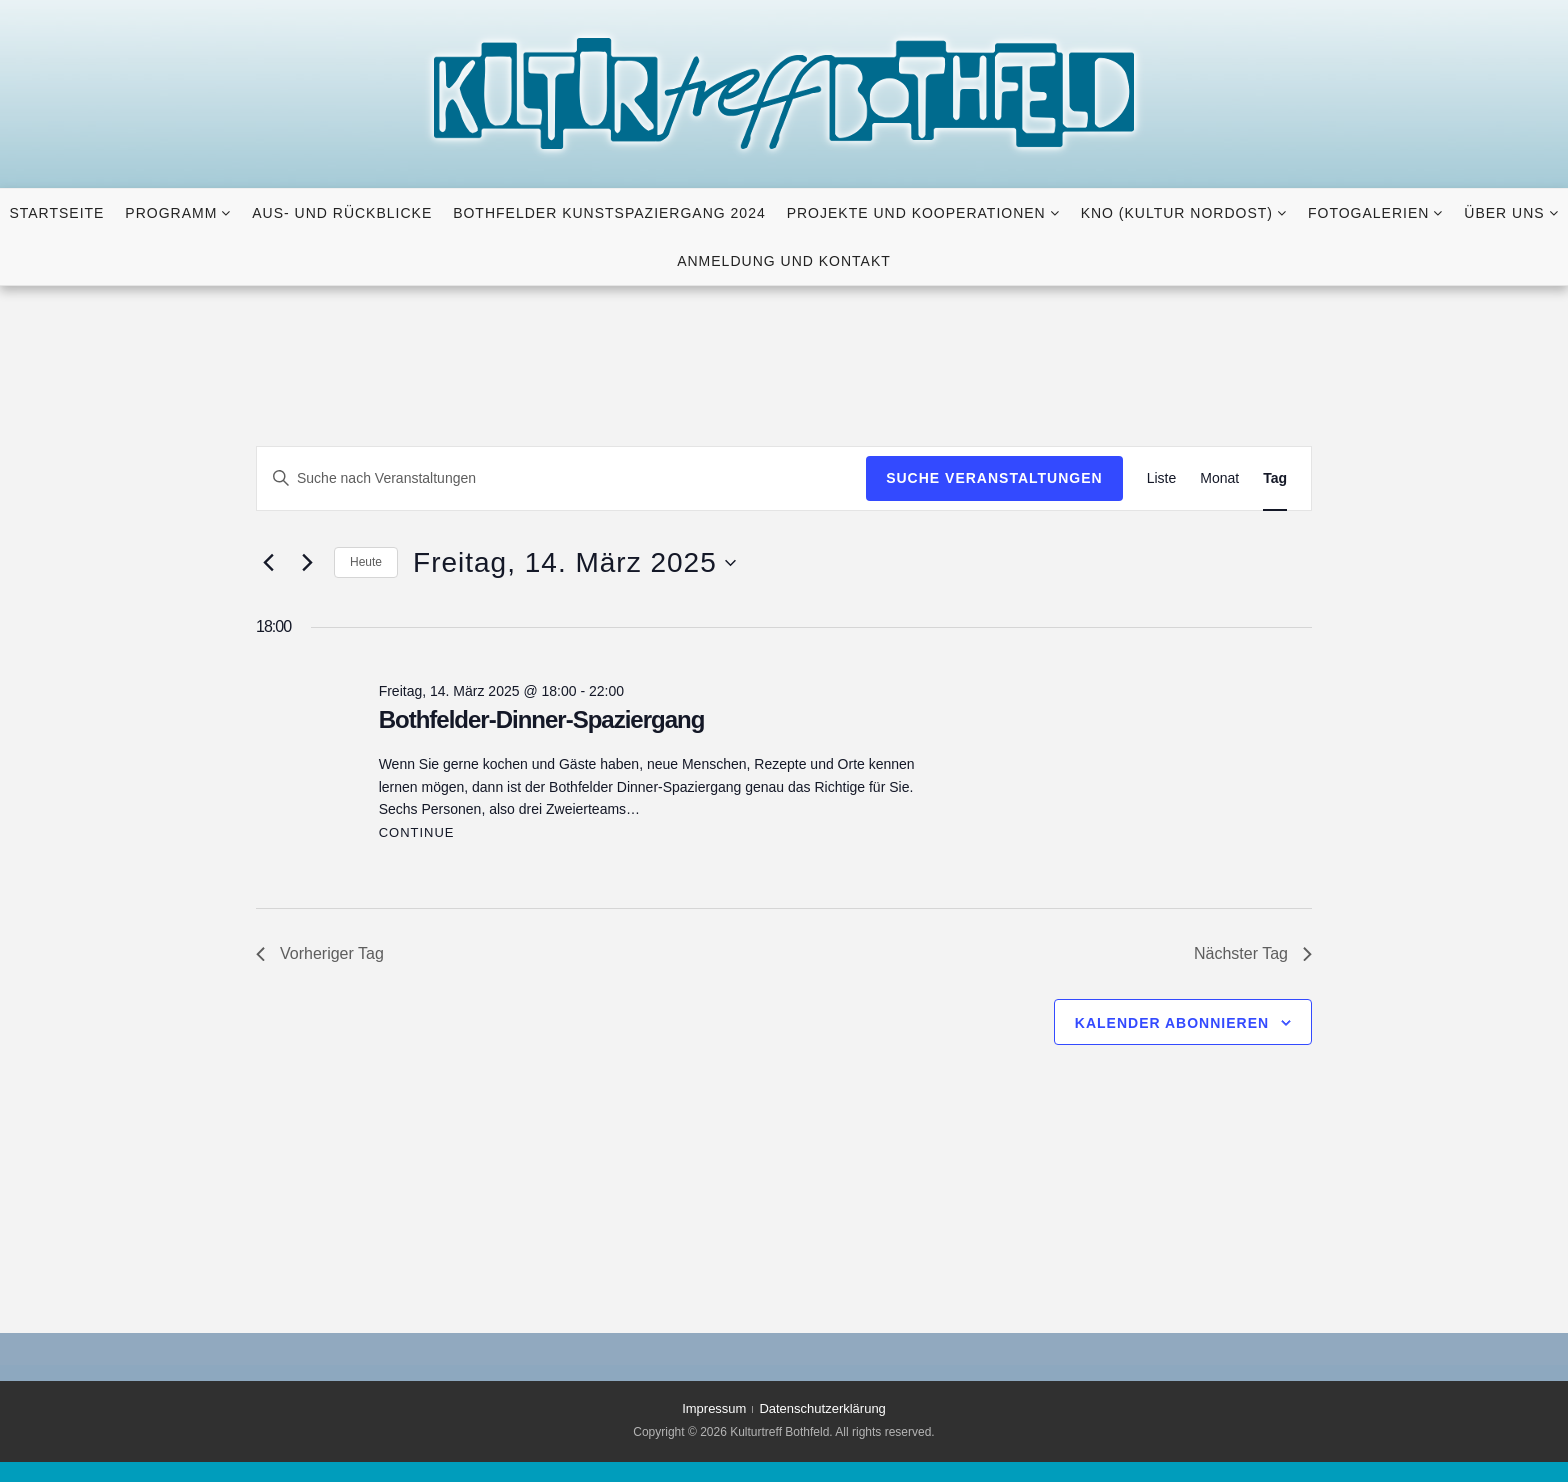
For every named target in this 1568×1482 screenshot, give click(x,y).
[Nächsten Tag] (307, 563)
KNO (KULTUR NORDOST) (1177, 213)
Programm (171, 213)
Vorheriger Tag (320, 953)
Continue (417, 832)
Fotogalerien (1368, 213)
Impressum (714, 1408)
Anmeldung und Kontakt (784, 261)
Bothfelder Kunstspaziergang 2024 (609, 213)
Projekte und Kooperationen (916, 213)
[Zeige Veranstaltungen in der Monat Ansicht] (1219, 478)
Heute (366, 562)
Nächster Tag (1253, 953)
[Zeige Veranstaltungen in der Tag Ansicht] (1275, 478)
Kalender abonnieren (1172, 1023)
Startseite (56, 213)
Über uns (1504, 213)
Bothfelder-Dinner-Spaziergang (542, 719)
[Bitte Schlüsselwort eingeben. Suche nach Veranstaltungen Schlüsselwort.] (561, 478)
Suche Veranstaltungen (994, 478)
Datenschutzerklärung (822, 1408)
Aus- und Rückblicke (342, 213)
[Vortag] (268, 563)
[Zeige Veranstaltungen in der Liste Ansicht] (1162, 478)
